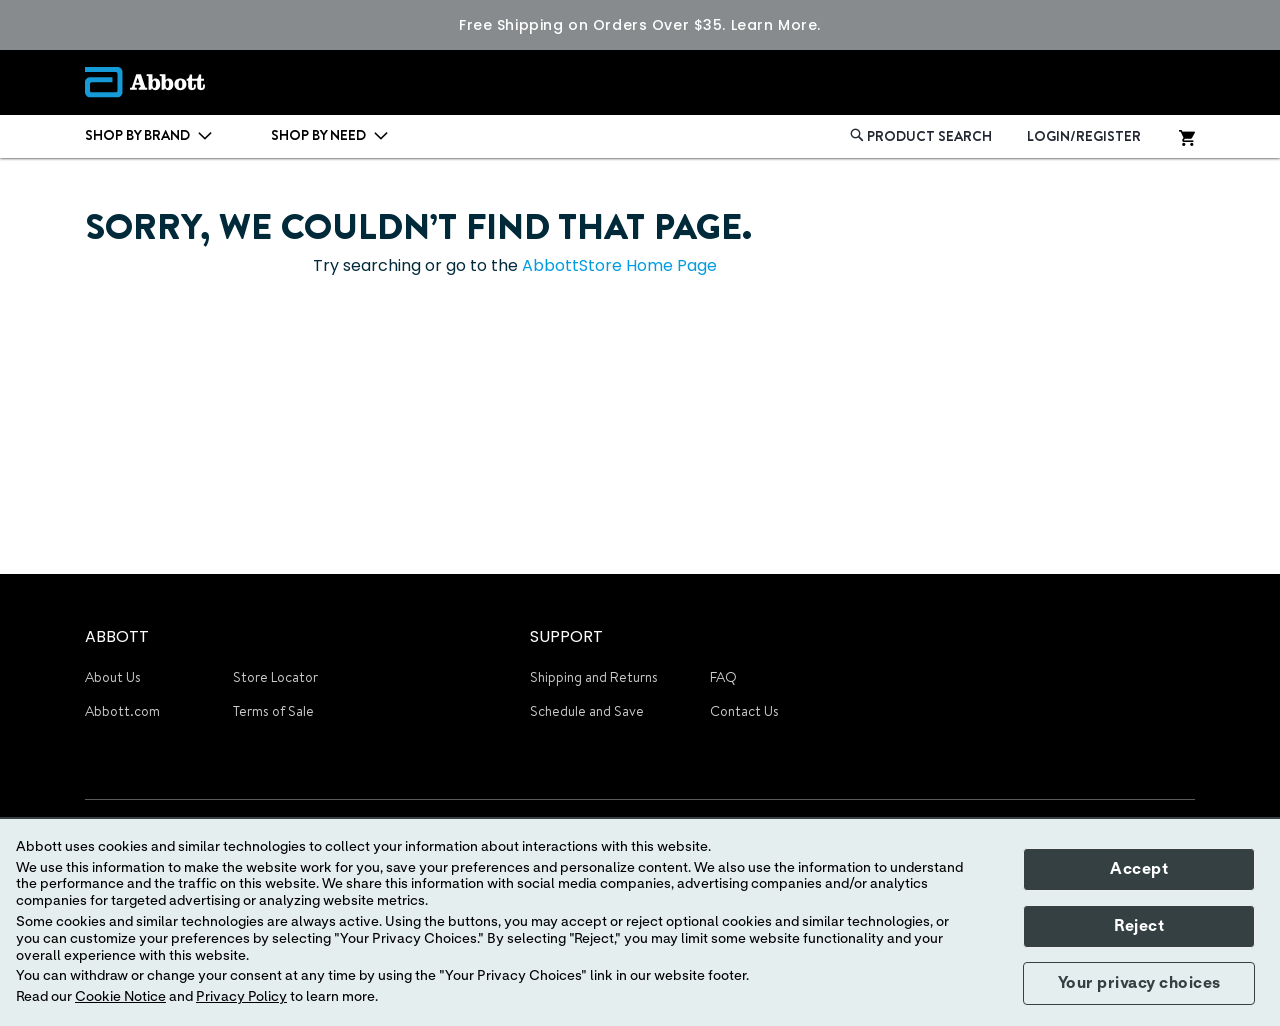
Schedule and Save (587, 711)
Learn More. (776, 25)
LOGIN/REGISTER (1084, 136)
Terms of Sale (273, 711)
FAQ (723, 677)
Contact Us (744, 711)
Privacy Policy (241, 997)
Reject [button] (1139, 926)
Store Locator (275, 677)
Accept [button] (1139, 869)
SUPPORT (566, 636)
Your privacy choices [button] (1139, 983)
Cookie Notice (120, 997)
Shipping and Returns (594, 677)
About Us (113, 677)
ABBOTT (117, 636)
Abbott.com (122, 711)
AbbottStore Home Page (619, 265)
